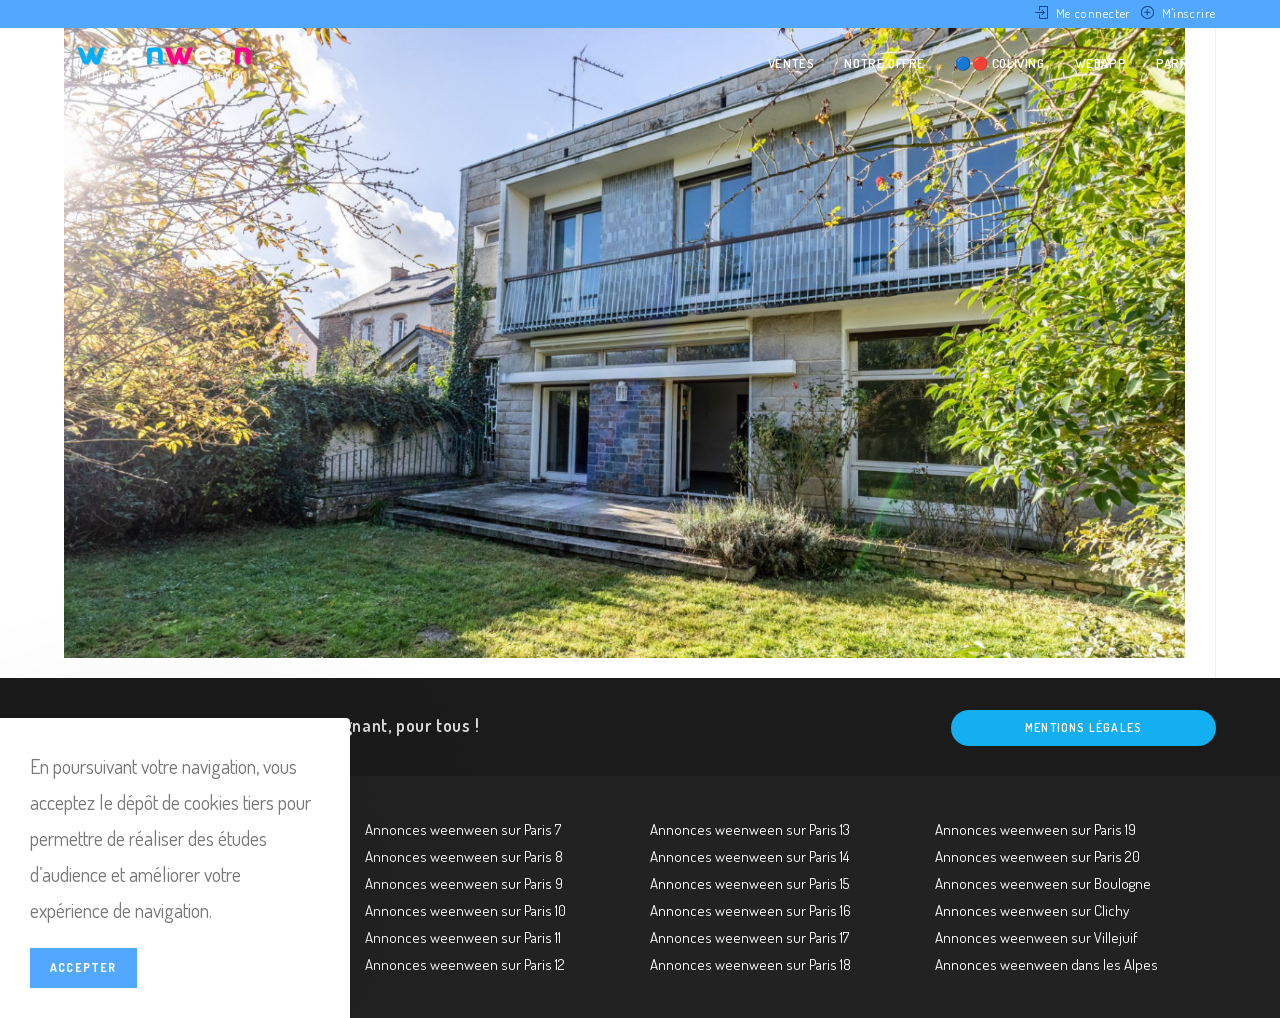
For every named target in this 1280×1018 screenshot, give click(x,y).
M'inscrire (1189, 13)
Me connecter (1093, 13)
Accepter (83, 967)
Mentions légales (1083, 727)
